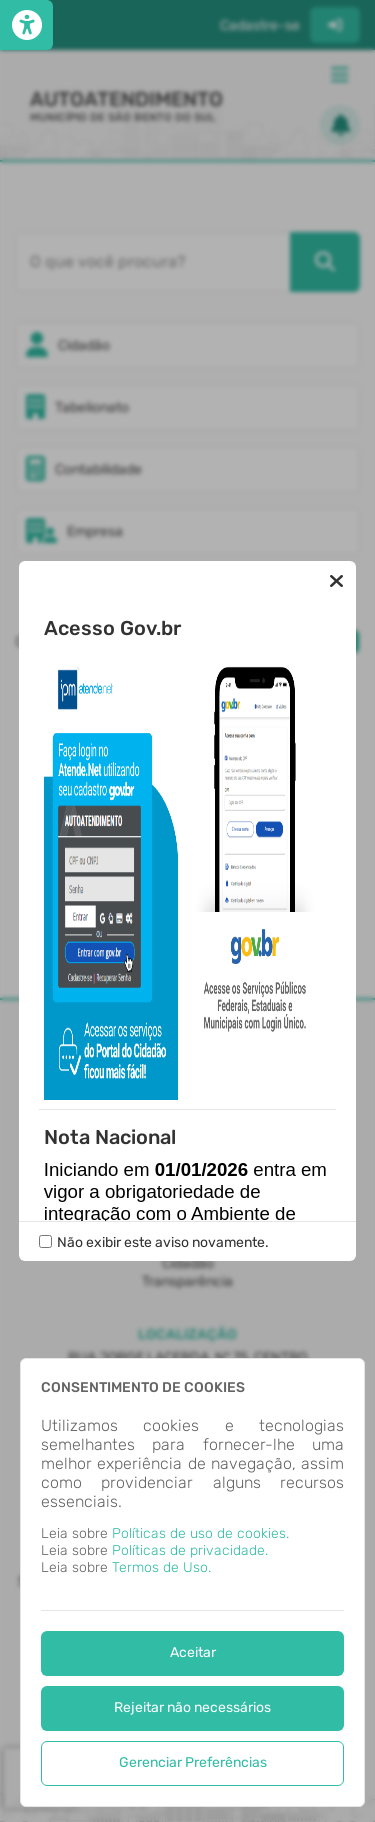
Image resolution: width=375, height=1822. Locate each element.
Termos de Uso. (161, 1567)
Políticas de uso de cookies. (200, 1533)
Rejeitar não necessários (192, 1707)
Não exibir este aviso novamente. (163, 1242)
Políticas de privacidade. (190, 1550)
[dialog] (192, 1582)
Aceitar (193, 1652)
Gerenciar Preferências (193, 1762)
